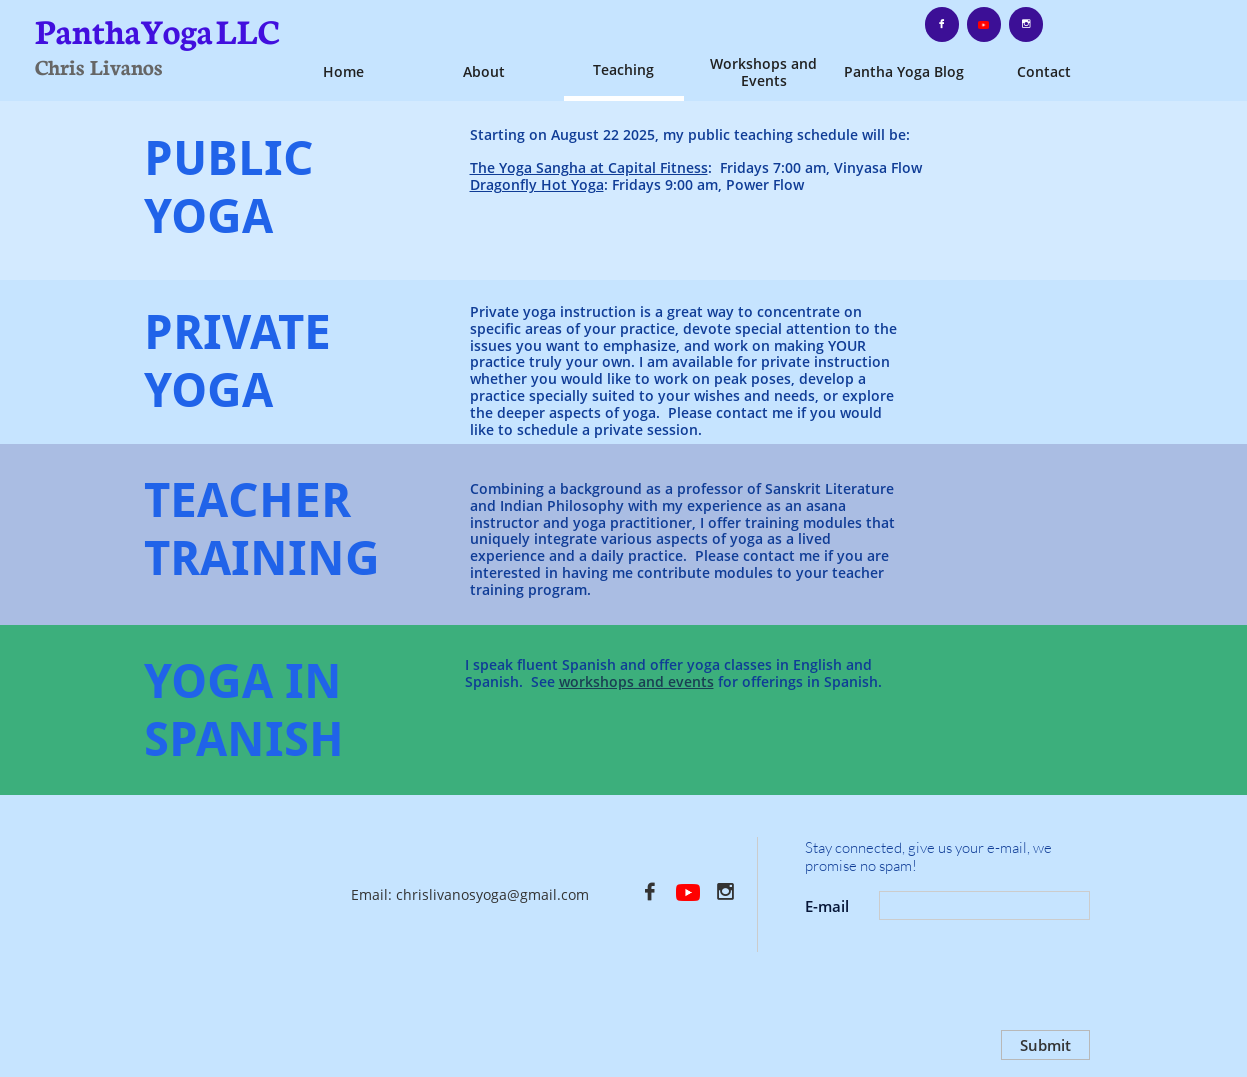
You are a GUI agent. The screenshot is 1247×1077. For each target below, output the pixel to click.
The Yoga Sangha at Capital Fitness (589, 167)
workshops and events (636, 681)
